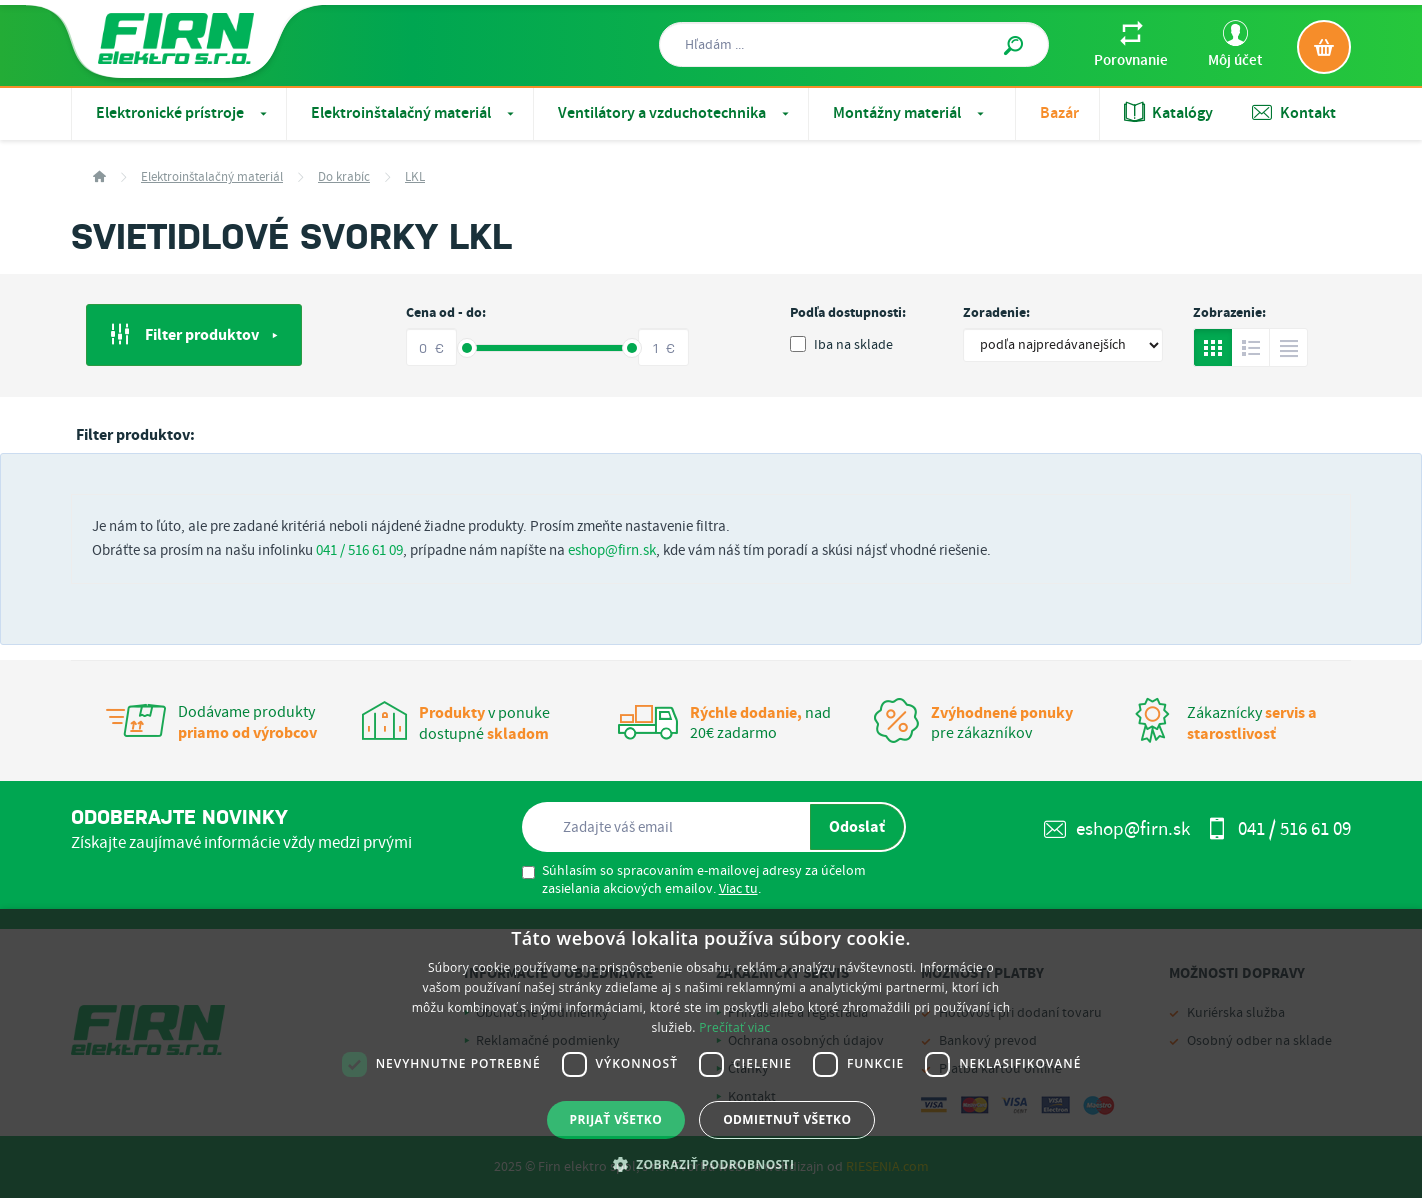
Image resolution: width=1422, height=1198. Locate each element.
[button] (711, 1164)
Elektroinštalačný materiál (414, 113)
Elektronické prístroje (183, 113)
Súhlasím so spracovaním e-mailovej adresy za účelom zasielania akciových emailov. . (694, 880)
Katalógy (1168, 113)
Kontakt (1294, 113)
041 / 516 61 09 (359, 551)
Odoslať (857, 827)
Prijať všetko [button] (616, 1119)
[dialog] (711, 1053)
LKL (415, 177)
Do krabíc (344, 177)
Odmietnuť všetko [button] (787, 1119)
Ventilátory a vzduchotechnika (675, 113)
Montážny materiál (910, 113)
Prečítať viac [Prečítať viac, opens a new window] (734, 1027)
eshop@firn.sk (612, 551)
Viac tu (738, 889)
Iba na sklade (841, 345)
